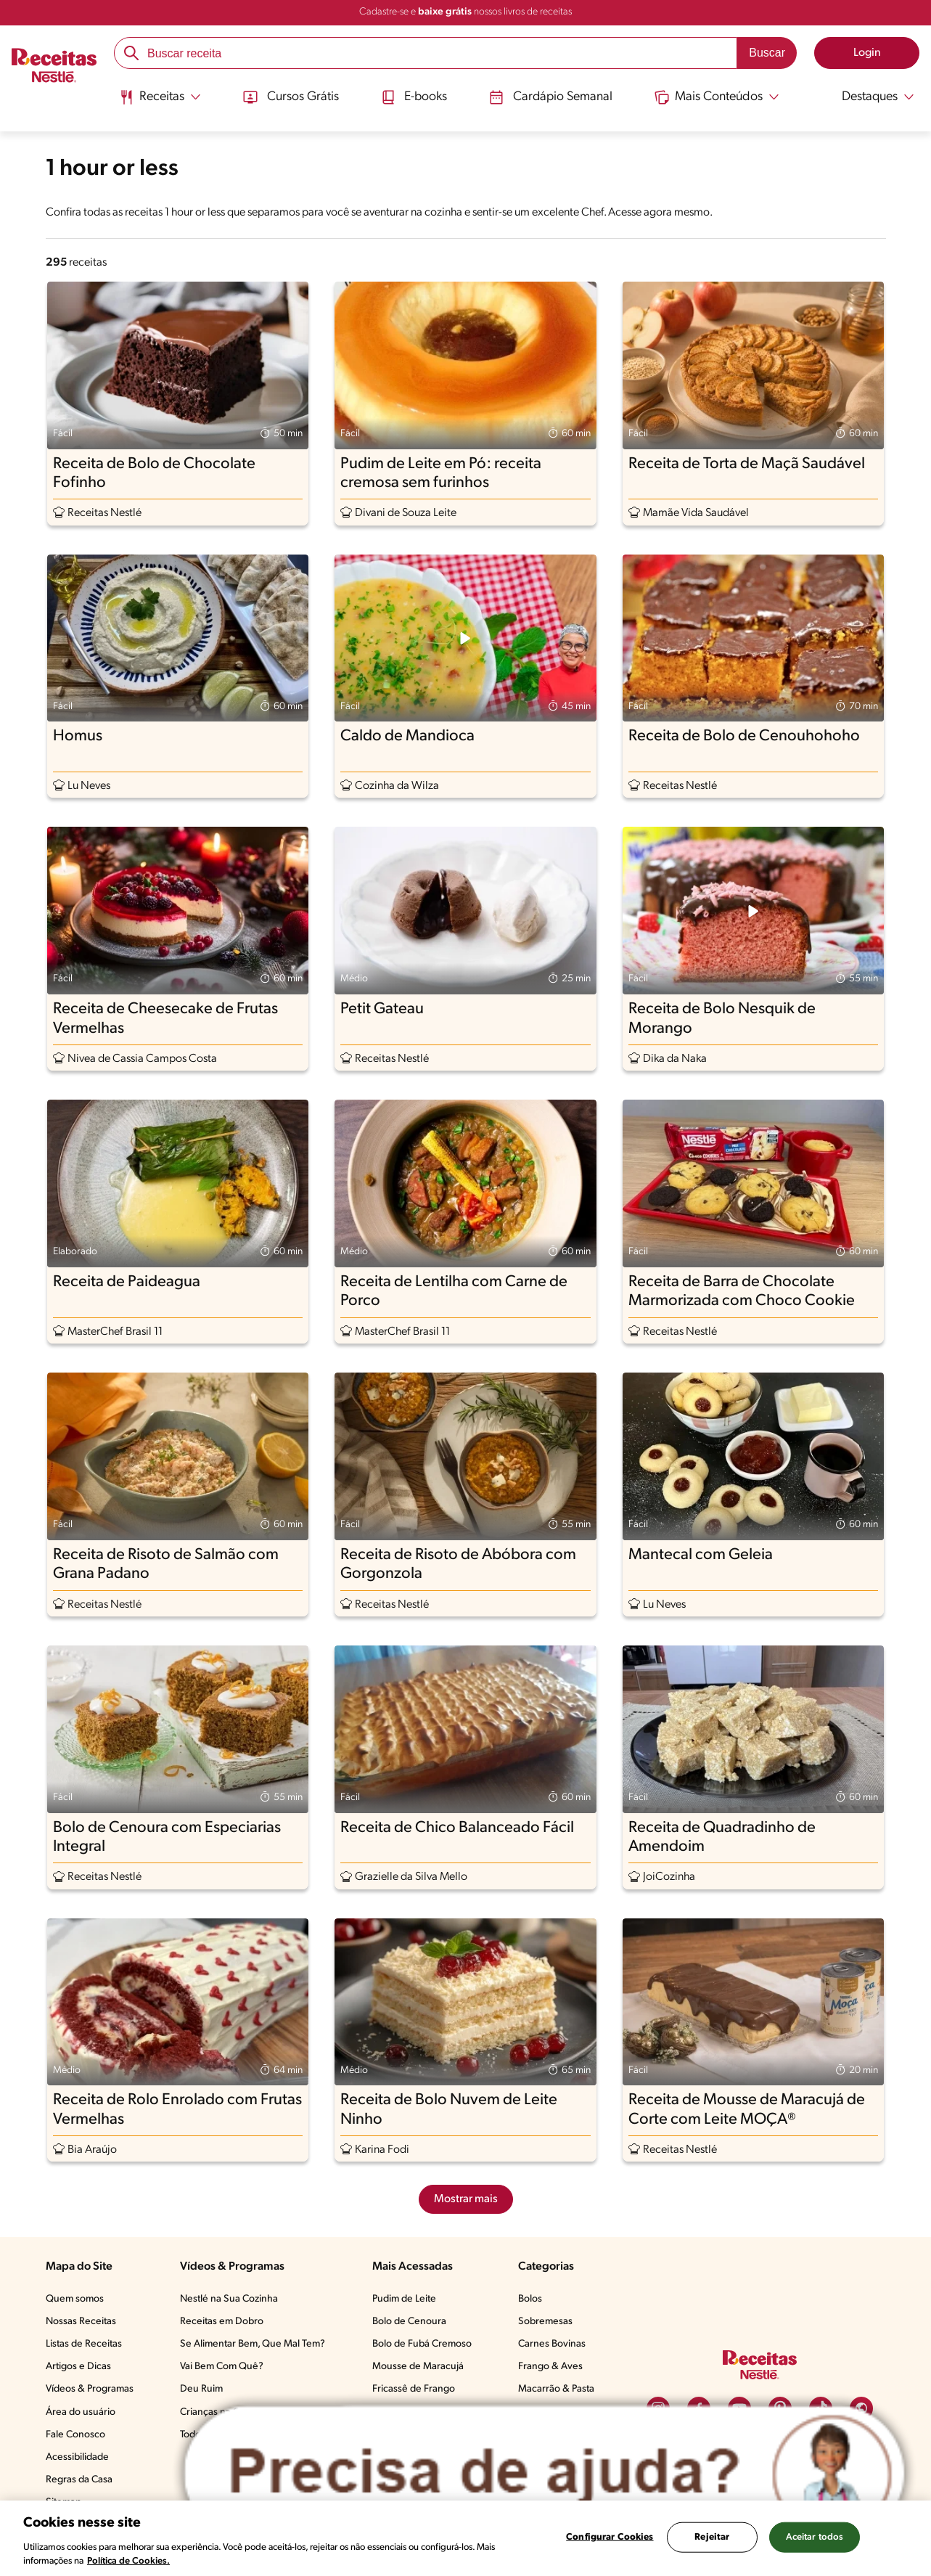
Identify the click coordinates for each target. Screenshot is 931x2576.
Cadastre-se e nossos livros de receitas (465, 12)
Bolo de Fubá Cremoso (422, 2344)
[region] (465, 2538)
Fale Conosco (75, 2434)
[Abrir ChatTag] (544, 2472)
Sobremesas (545, 2321)
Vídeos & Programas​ (90, 2389)
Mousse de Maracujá (418, 2366)
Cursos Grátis (289, 96)
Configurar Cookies (609, 2537)
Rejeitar (711, 2537)
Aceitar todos (815, 2537)
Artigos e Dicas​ (78, 2366)
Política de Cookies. (128, 2561)
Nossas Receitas (81, 2321)
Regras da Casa (79, 2479)
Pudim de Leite (404, 2299)
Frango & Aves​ (550, 2366)
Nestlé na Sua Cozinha (229, 2299)
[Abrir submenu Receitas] (158, 97)
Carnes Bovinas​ (552, 2344)
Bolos (530, 2299)
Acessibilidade (77, 2457)
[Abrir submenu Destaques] (870, 97)
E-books (413, 96)
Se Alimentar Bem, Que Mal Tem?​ (252, 2344)
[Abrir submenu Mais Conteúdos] (718, 97)
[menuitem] (158, 101)
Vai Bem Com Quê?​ (221, 2366)
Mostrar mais (466, 2199)
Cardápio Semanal (551, 96)
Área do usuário (80, 2412)
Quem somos (75, 2299)
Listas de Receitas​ (84, 2344)
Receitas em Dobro (221, 2321)
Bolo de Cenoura (409, 2321)
